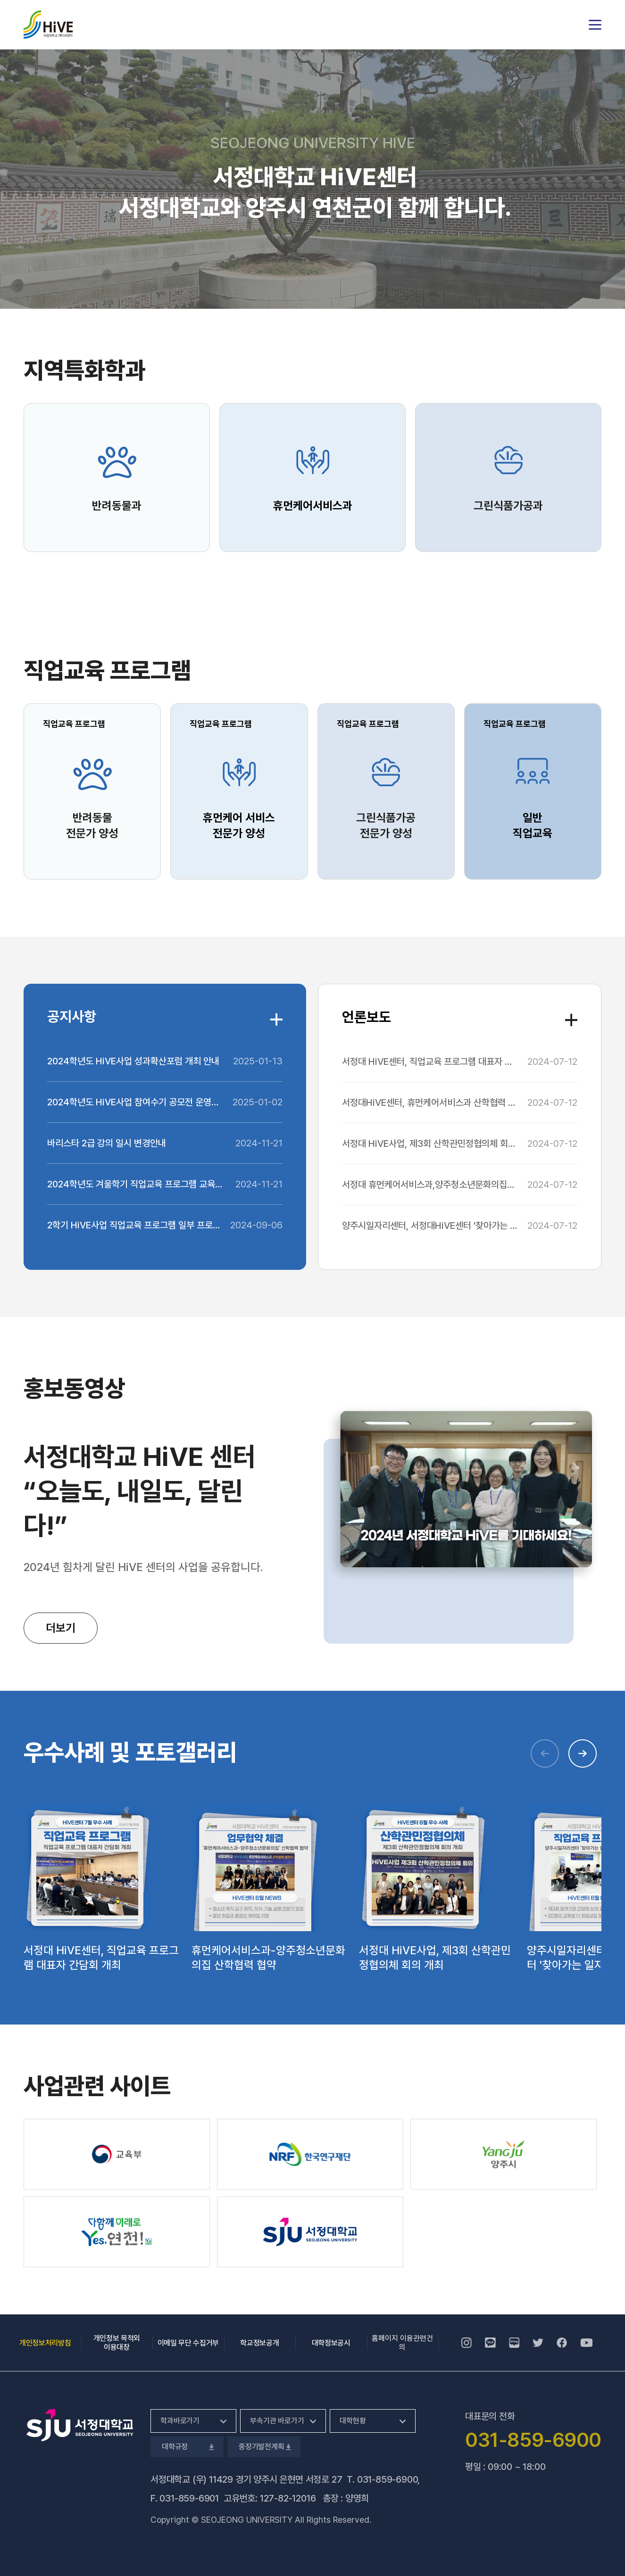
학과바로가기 (180, 2420)
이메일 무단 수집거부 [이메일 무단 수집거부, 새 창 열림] (188, 2342)
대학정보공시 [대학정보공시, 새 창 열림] (331, 2342)
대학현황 (353, 2420)
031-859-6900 (387, 2479)
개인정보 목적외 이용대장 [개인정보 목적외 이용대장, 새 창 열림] (116, 2343)
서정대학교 (48, 24)
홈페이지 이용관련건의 (402, 2343)
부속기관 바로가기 (277, 2420)
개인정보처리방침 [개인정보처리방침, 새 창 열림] (45, 2342)
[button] (582, 1753)
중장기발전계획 (264, 2446)
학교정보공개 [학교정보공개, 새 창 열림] (259, 2342)
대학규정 (187, 2446)
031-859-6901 (189, 2498)
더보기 (60, 1628)
